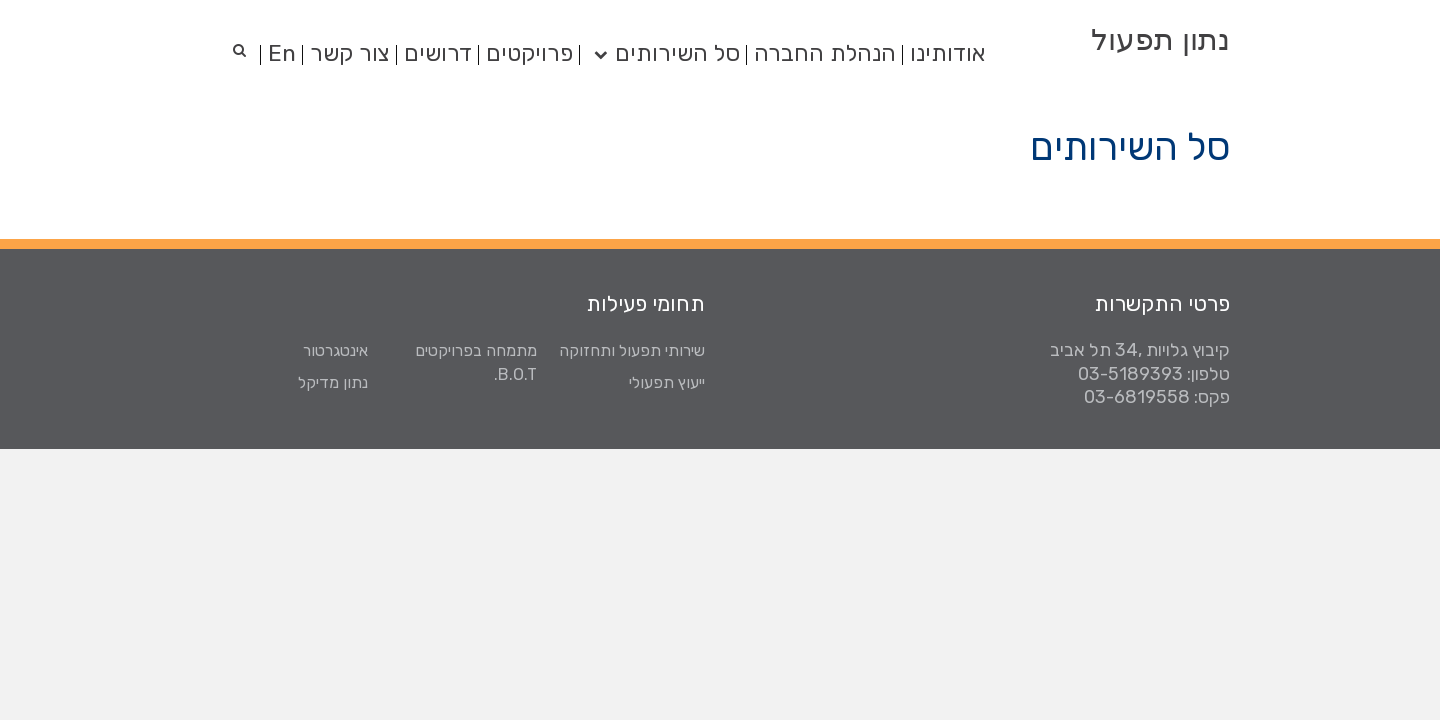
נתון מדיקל (333, 382)
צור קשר (350, 53)
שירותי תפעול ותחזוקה (632, 350)
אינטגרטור (335, 350)
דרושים (438, 53)
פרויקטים (529, 53)
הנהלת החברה (825, 53)
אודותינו (947, 53)
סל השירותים (677, 53)
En (282, 53)
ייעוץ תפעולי (667, 382)
